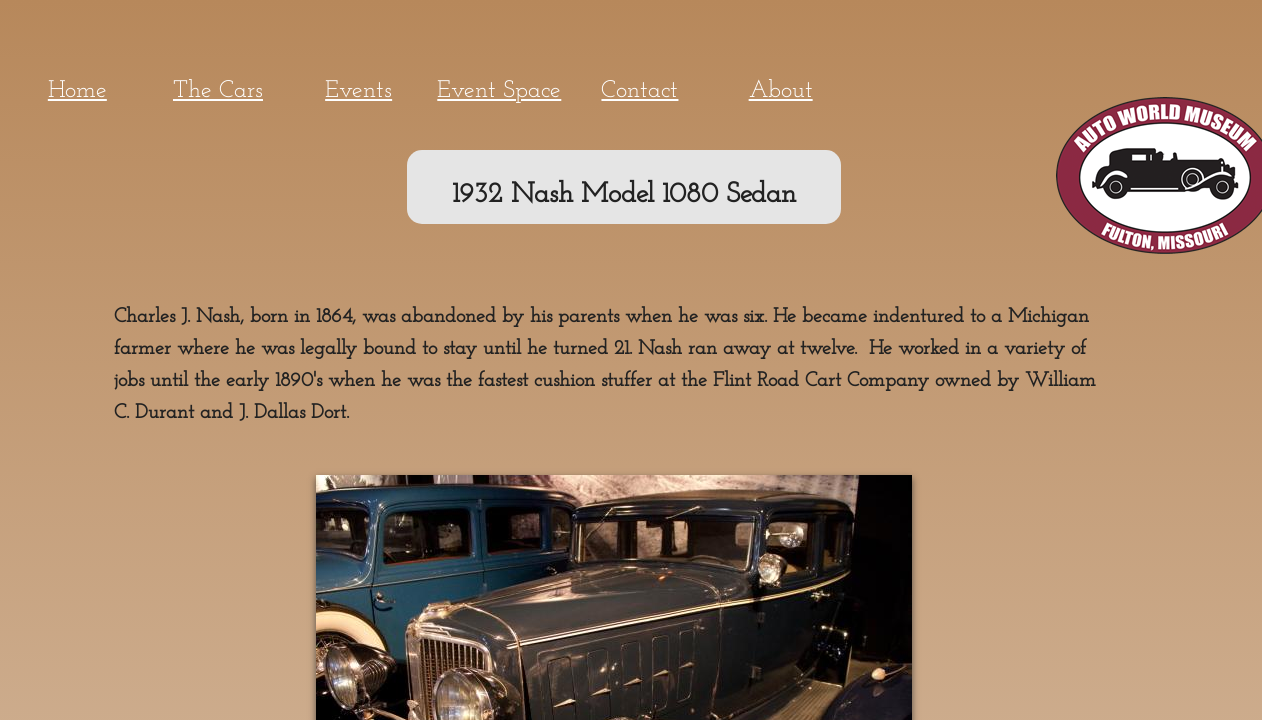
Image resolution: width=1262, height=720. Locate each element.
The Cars (218, 91)
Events (358, 91)
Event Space (499, 91)
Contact (639, 91)
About (781, 91)
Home (77, 91)
